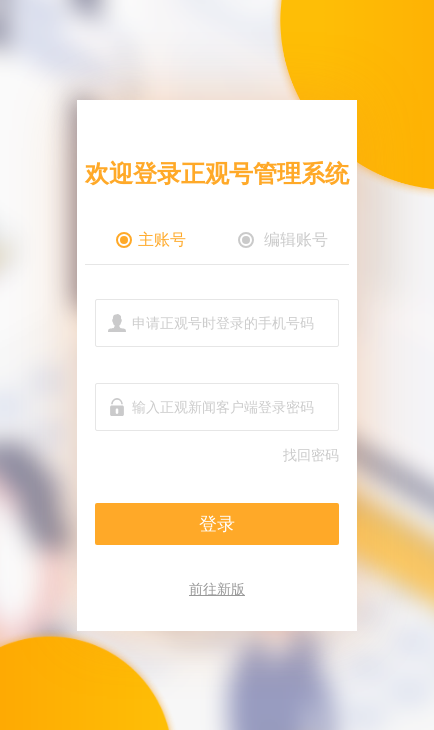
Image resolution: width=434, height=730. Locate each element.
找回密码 (311, 455)
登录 (217, 524)
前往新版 (217, 589)
